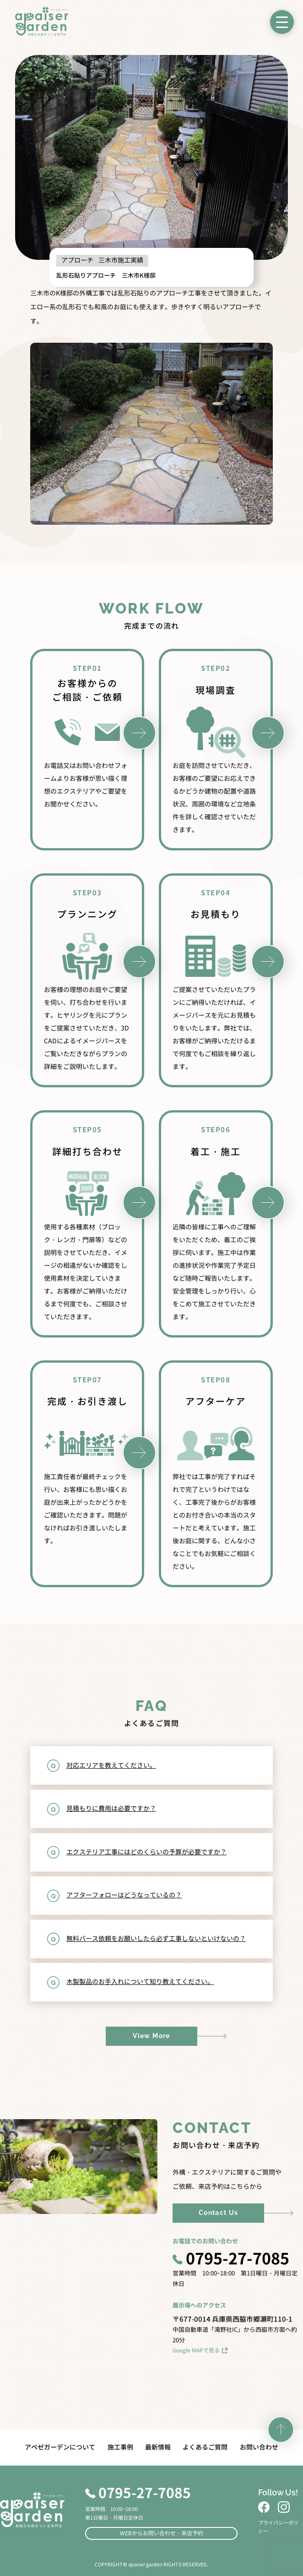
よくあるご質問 (205, 2447)
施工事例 (120, 2447)
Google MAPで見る (200, 2350)
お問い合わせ (259, 2447)
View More (151, 2035)
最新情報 (158, 2447)
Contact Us (218, 2212)
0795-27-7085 (231, 2259)
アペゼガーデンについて (60, 2447)
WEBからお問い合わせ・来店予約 (161, 2533)
